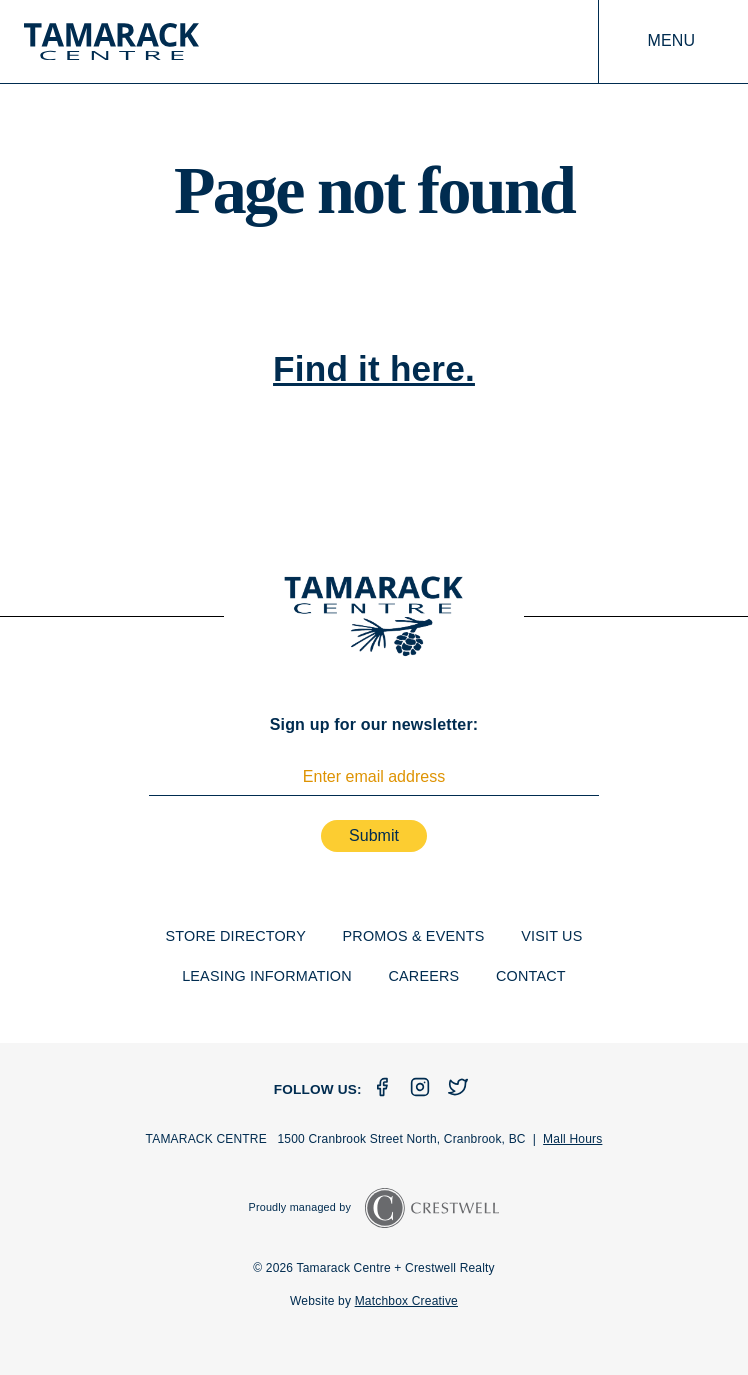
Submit (374, 835)
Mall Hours (572, 1139)
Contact (531, 976)
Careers (423, 976)
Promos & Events (414, 936)
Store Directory (236, 936)
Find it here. (374, 368)
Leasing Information (267, 976)
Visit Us (551, 936)
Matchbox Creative (406, 1301)
